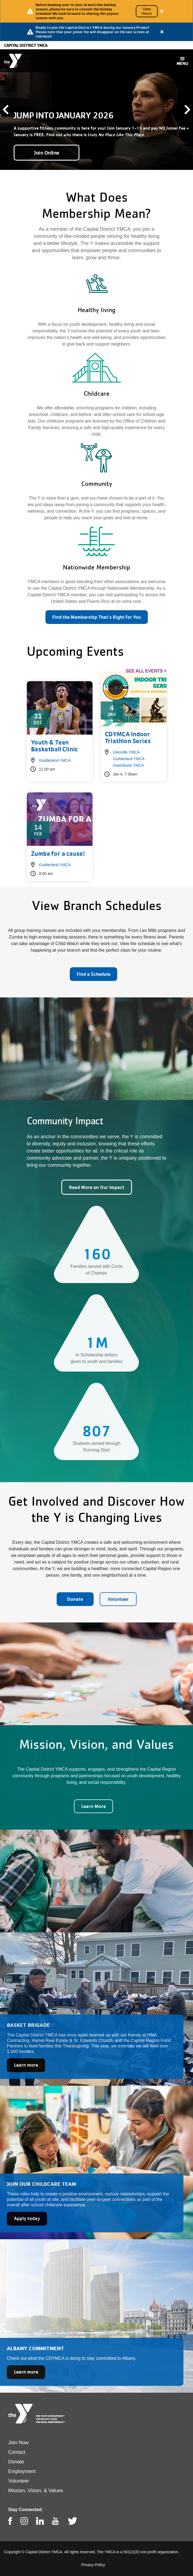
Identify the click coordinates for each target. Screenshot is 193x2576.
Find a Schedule (93, 974)
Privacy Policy (93, 2565)
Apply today (27, 2218)
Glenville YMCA (126, 752)
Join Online (46, 152)
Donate (75, 1599)
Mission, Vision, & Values (35, 2490)
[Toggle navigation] (182, 61)
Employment (22, 2471)
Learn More (93, 1806)
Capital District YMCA (25, 45)
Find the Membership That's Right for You (96, 617)
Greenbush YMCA (128, 765)
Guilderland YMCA (55, 760)
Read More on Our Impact (96, 1187)
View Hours (147, 11)
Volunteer (118, 1599)
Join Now (18, 2442)
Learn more (26, 2065)
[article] (96, 11)
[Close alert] (162, 11)
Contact (16, 2452)
